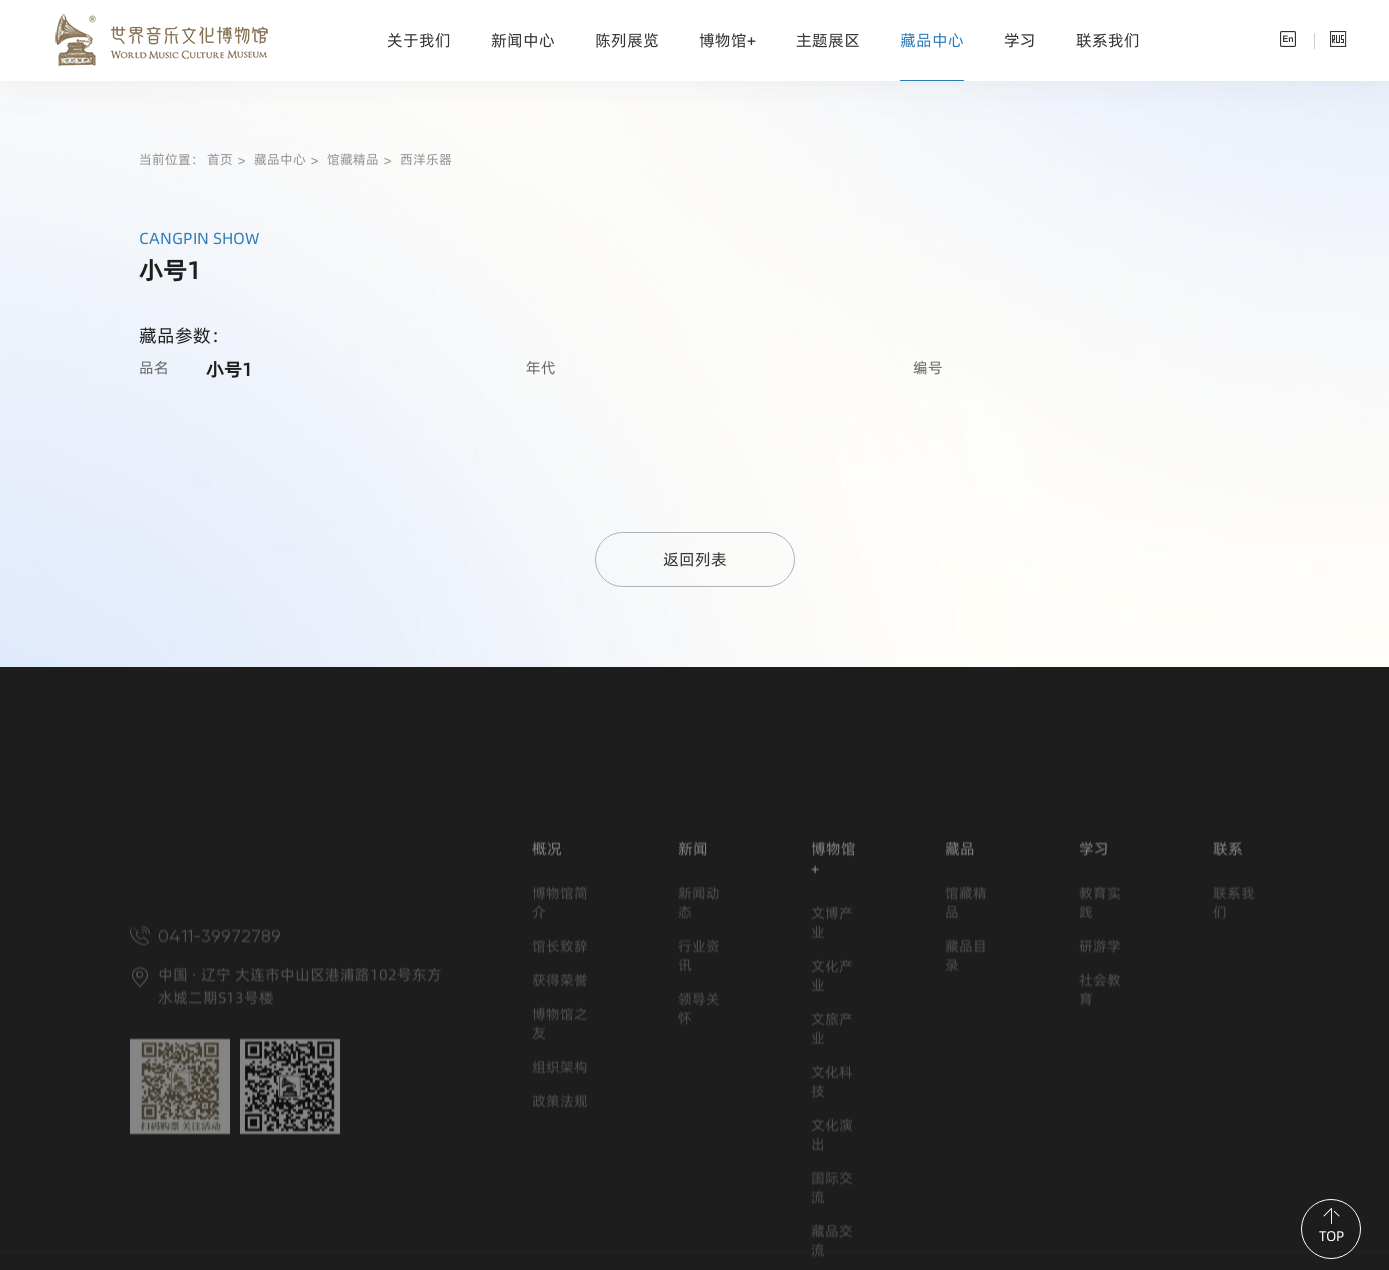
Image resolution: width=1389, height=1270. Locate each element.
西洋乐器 (426, 159)
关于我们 (419, 40)
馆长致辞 (560, 1041)
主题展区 (828, 40)
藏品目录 (966, 1051)
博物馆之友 (560, 1119)
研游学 (1100, 1041)
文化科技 (832, 1177)
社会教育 (1100, 1085)
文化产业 (832, 1071)
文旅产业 (832, 1124)
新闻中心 (523, 40)
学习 (1020, 40)
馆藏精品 (353, 159)
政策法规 (560, 1196)
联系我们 (1108, 40)
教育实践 (1100, 998)
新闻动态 (699, 998)
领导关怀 (699, 1104)
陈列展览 (627, 40)
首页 (220, 159)
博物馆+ (727, 40)
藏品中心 (932, 40)
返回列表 (695, 559)
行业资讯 (699, 1051)
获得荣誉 (560, 1075)
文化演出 (832, 1230)
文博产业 (832, 1018)
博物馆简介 (560, 998)
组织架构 (560, 1162)
